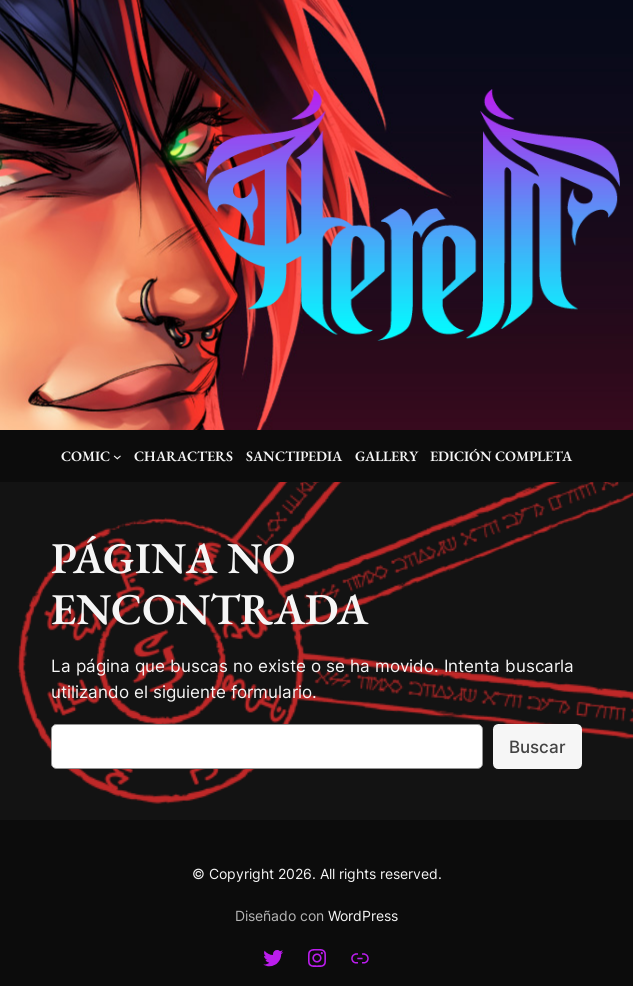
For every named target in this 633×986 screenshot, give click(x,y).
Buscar (537, 747)
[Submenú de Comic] (117, 456)
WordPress (363, 915)
